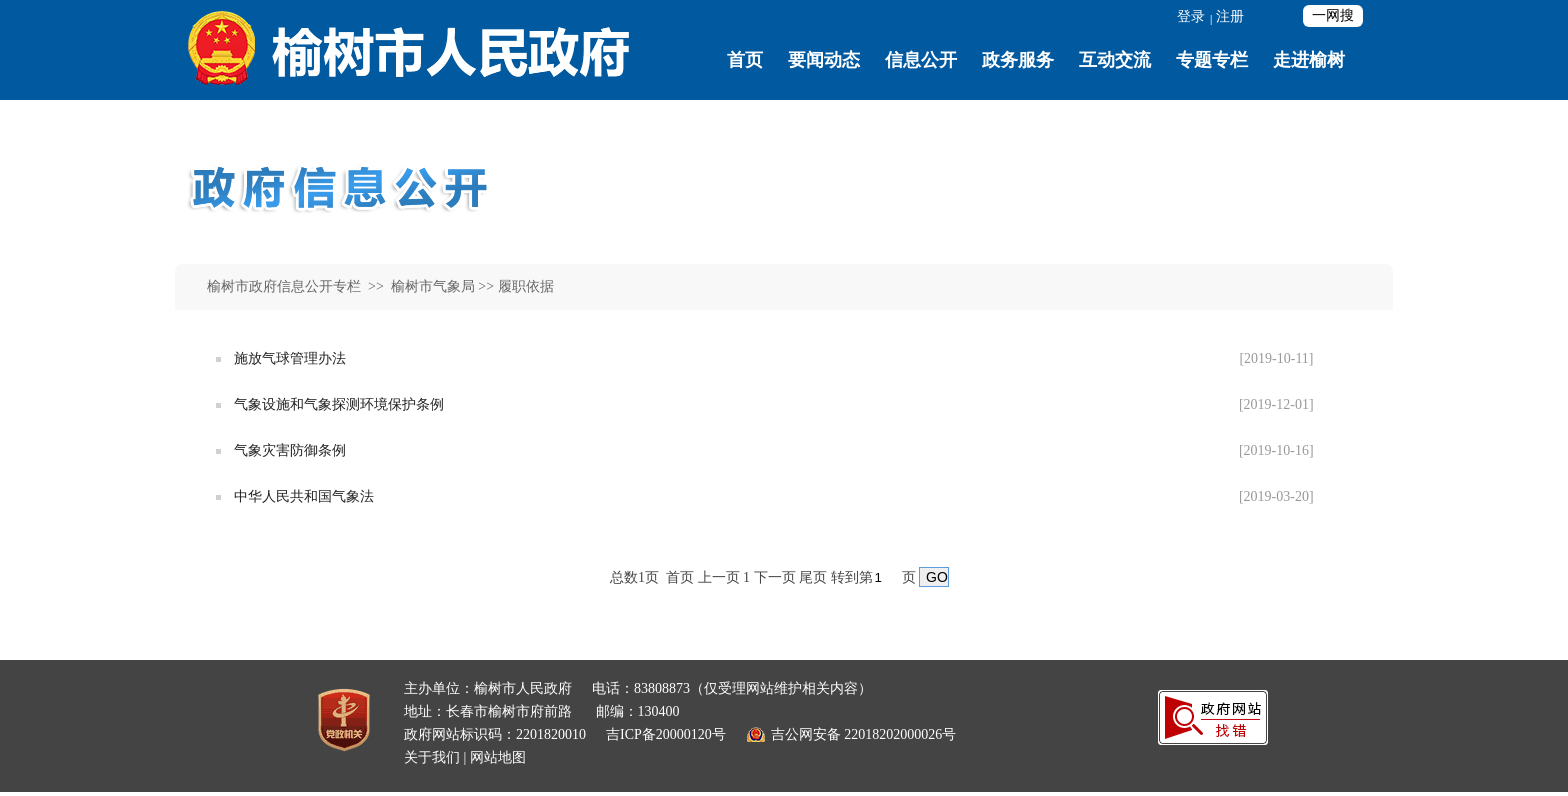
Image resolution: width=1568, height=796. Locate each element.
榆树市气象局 (431, 286)
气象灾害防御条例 (290, 450)
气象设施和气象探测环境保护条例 (339, 404)
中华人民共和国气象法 (304, 496)
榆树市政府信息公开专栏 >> (297, 286)
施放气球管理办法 (290, 358)
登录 (1191, 16)
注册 (1230, 16)
